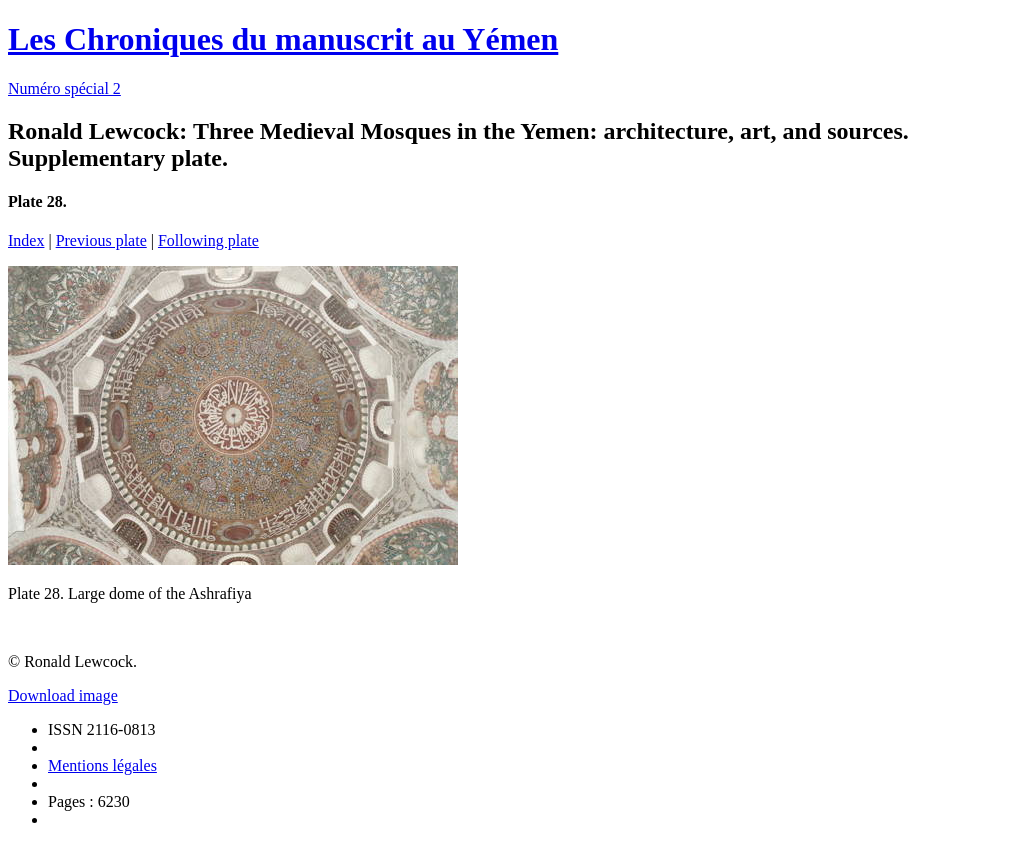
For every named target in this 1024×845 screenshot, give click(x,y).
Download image (63, 695)
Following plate (208, 240)
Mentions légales (102, 765)
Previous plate (101, 240)
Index (26, 240)
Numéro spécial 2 (64, 88)
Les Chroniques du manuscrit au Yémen (283, 39)
